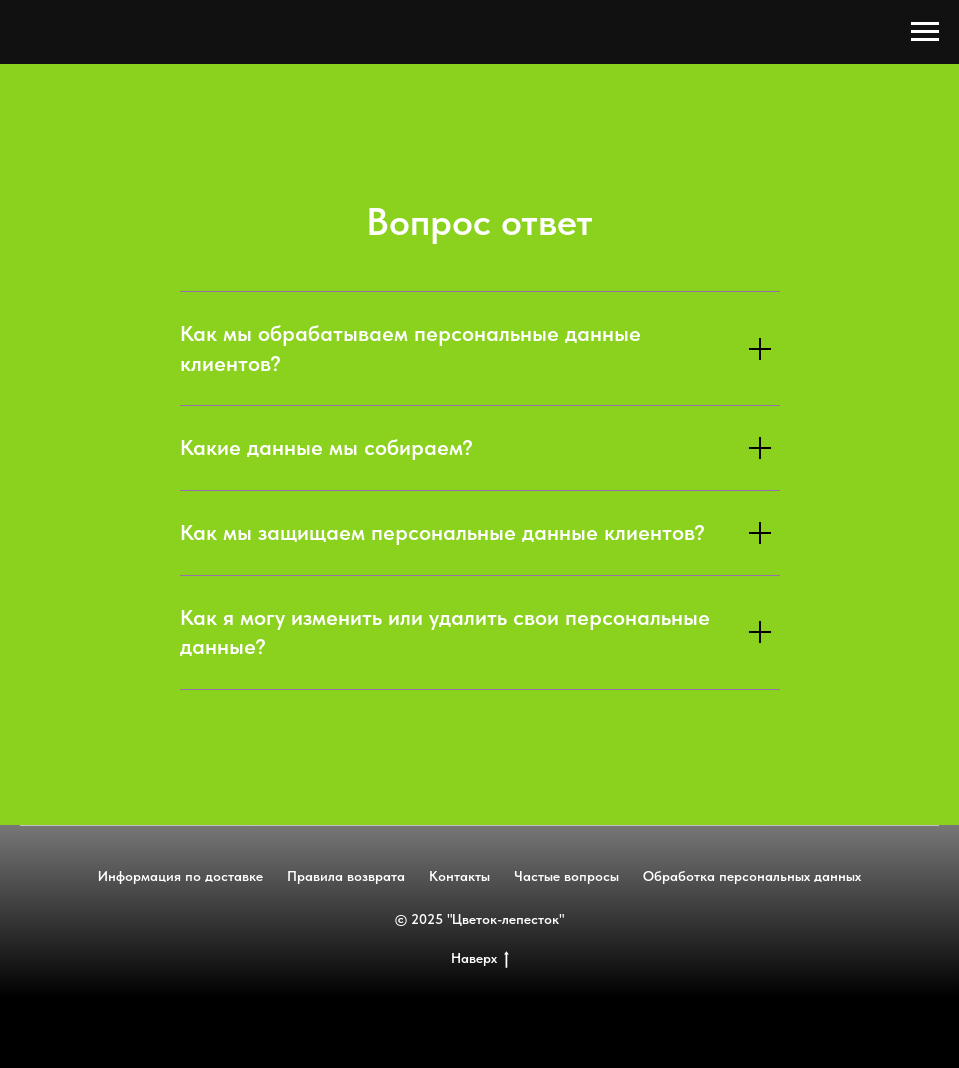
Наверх (480, 959)
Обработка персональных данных (752, 876)
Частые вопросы (566, 876)
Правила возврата (346, 876)
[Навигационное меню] (925, 32)
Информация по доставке (180, 876)
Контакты (459, 876)
